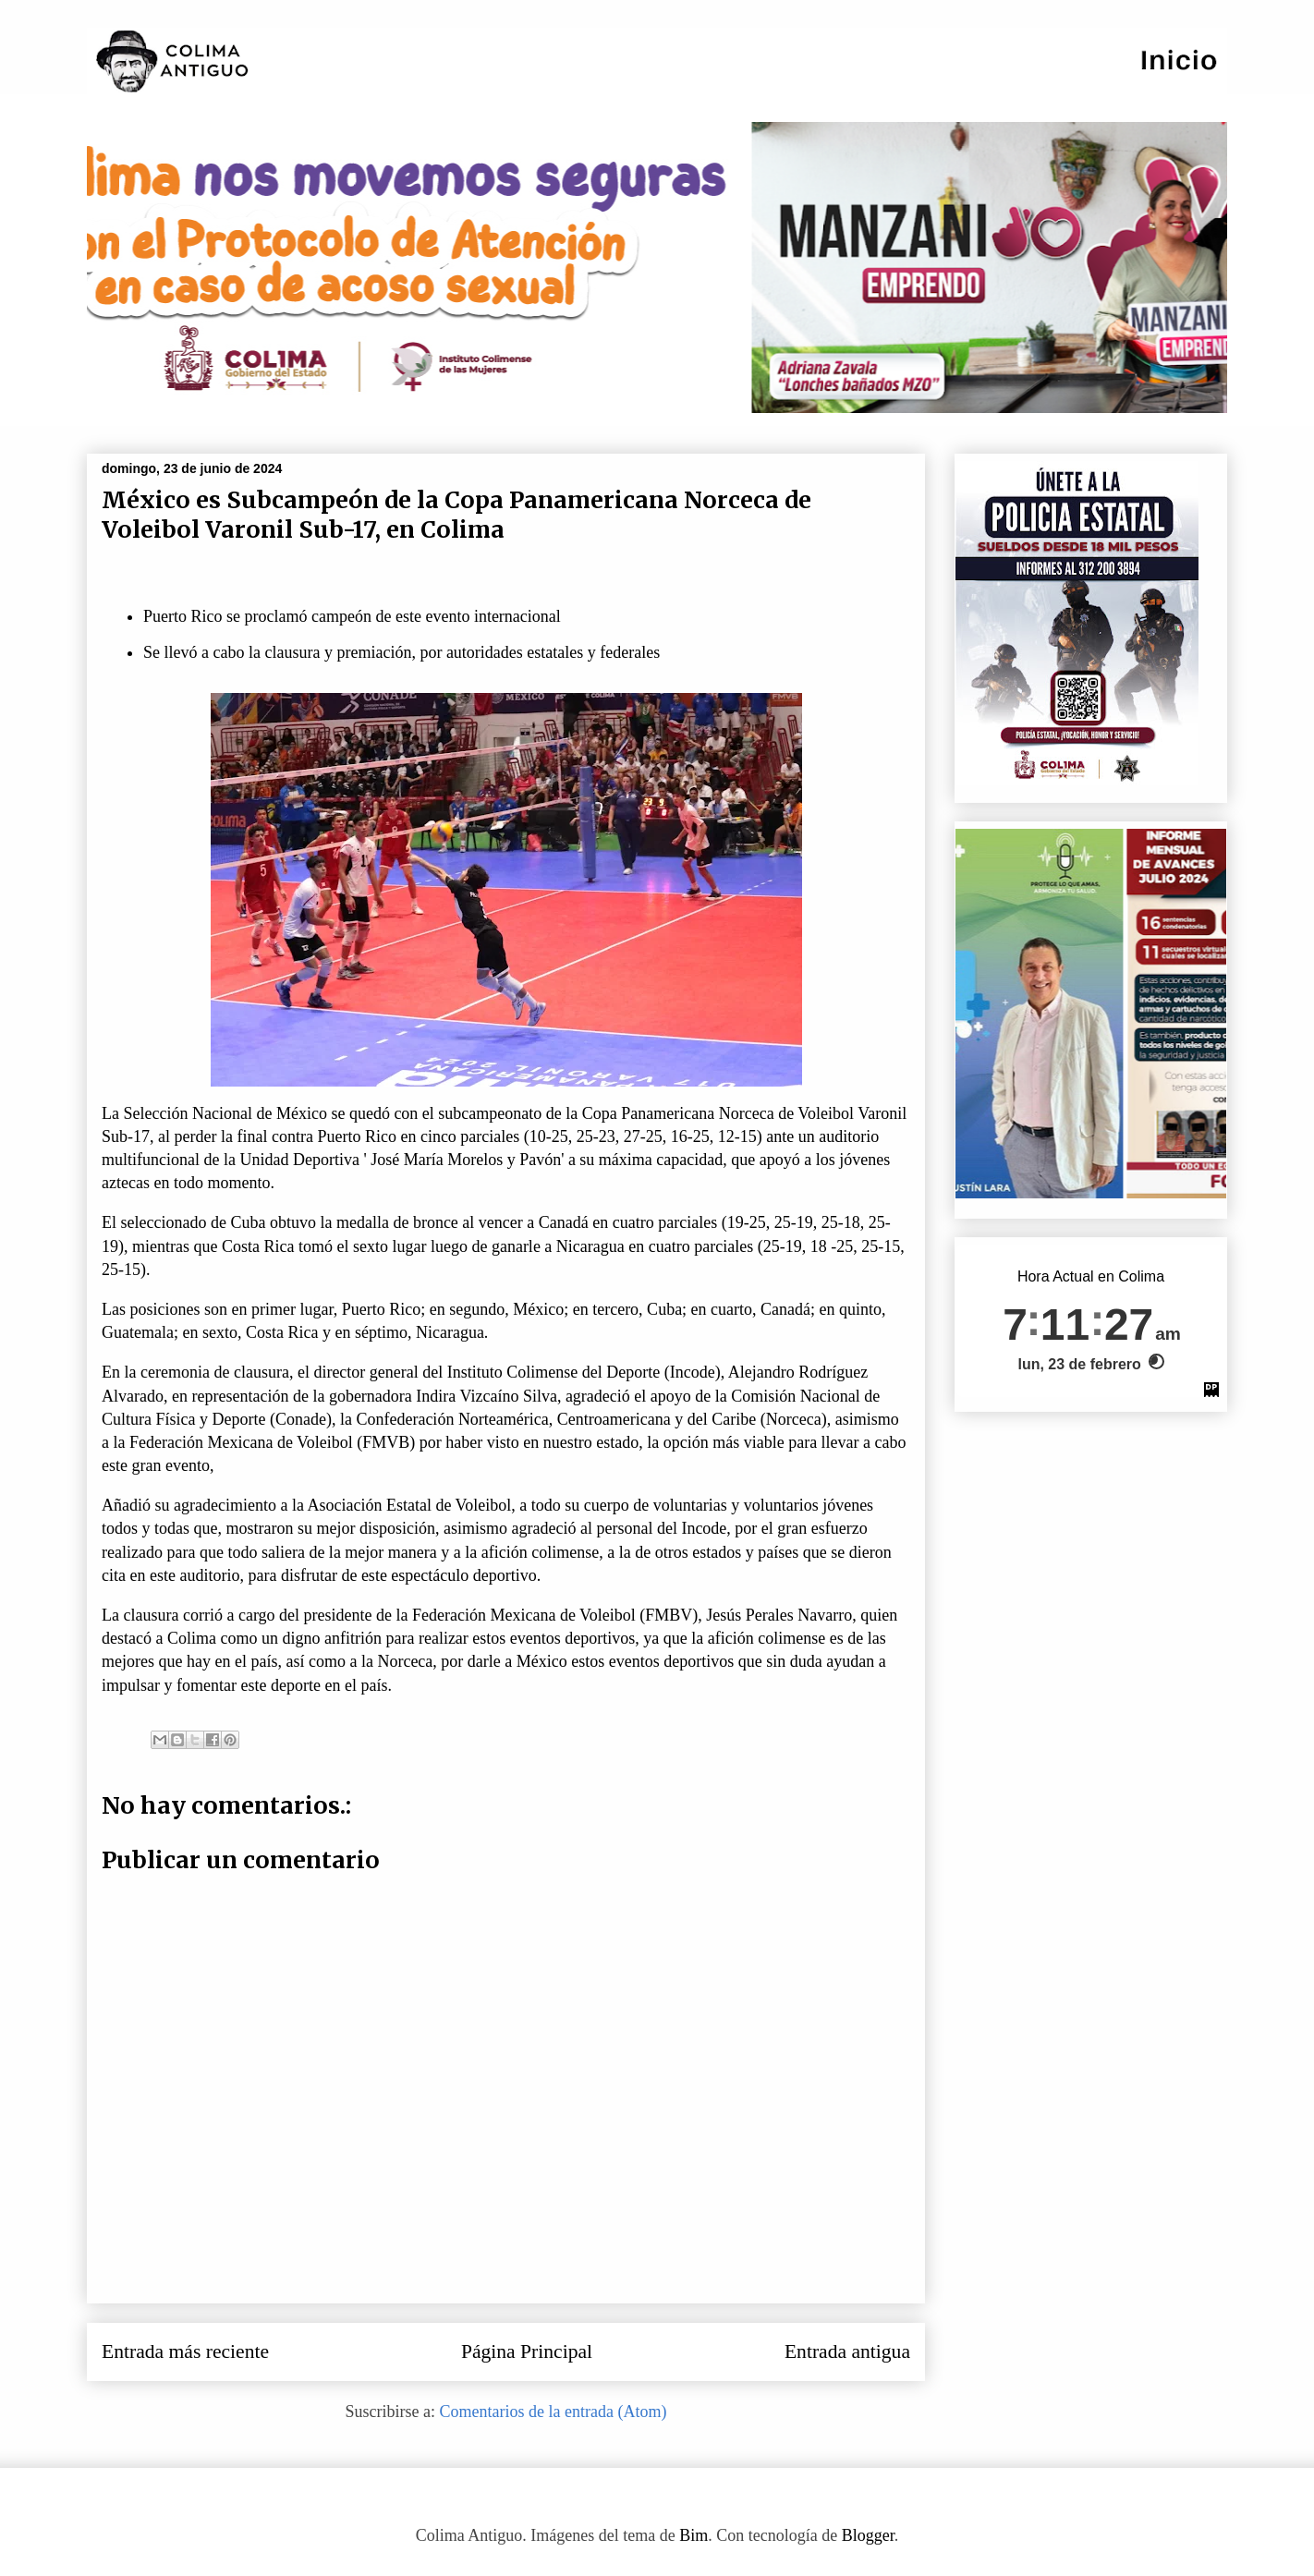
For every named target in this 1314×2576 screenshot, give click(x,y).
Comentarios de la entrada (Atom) (553, 2411)
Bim (693, 2535)
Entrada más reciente (185, 2351)
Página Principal (526, 2351)
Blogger (868, 2535)
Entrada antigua (847, 2351)
